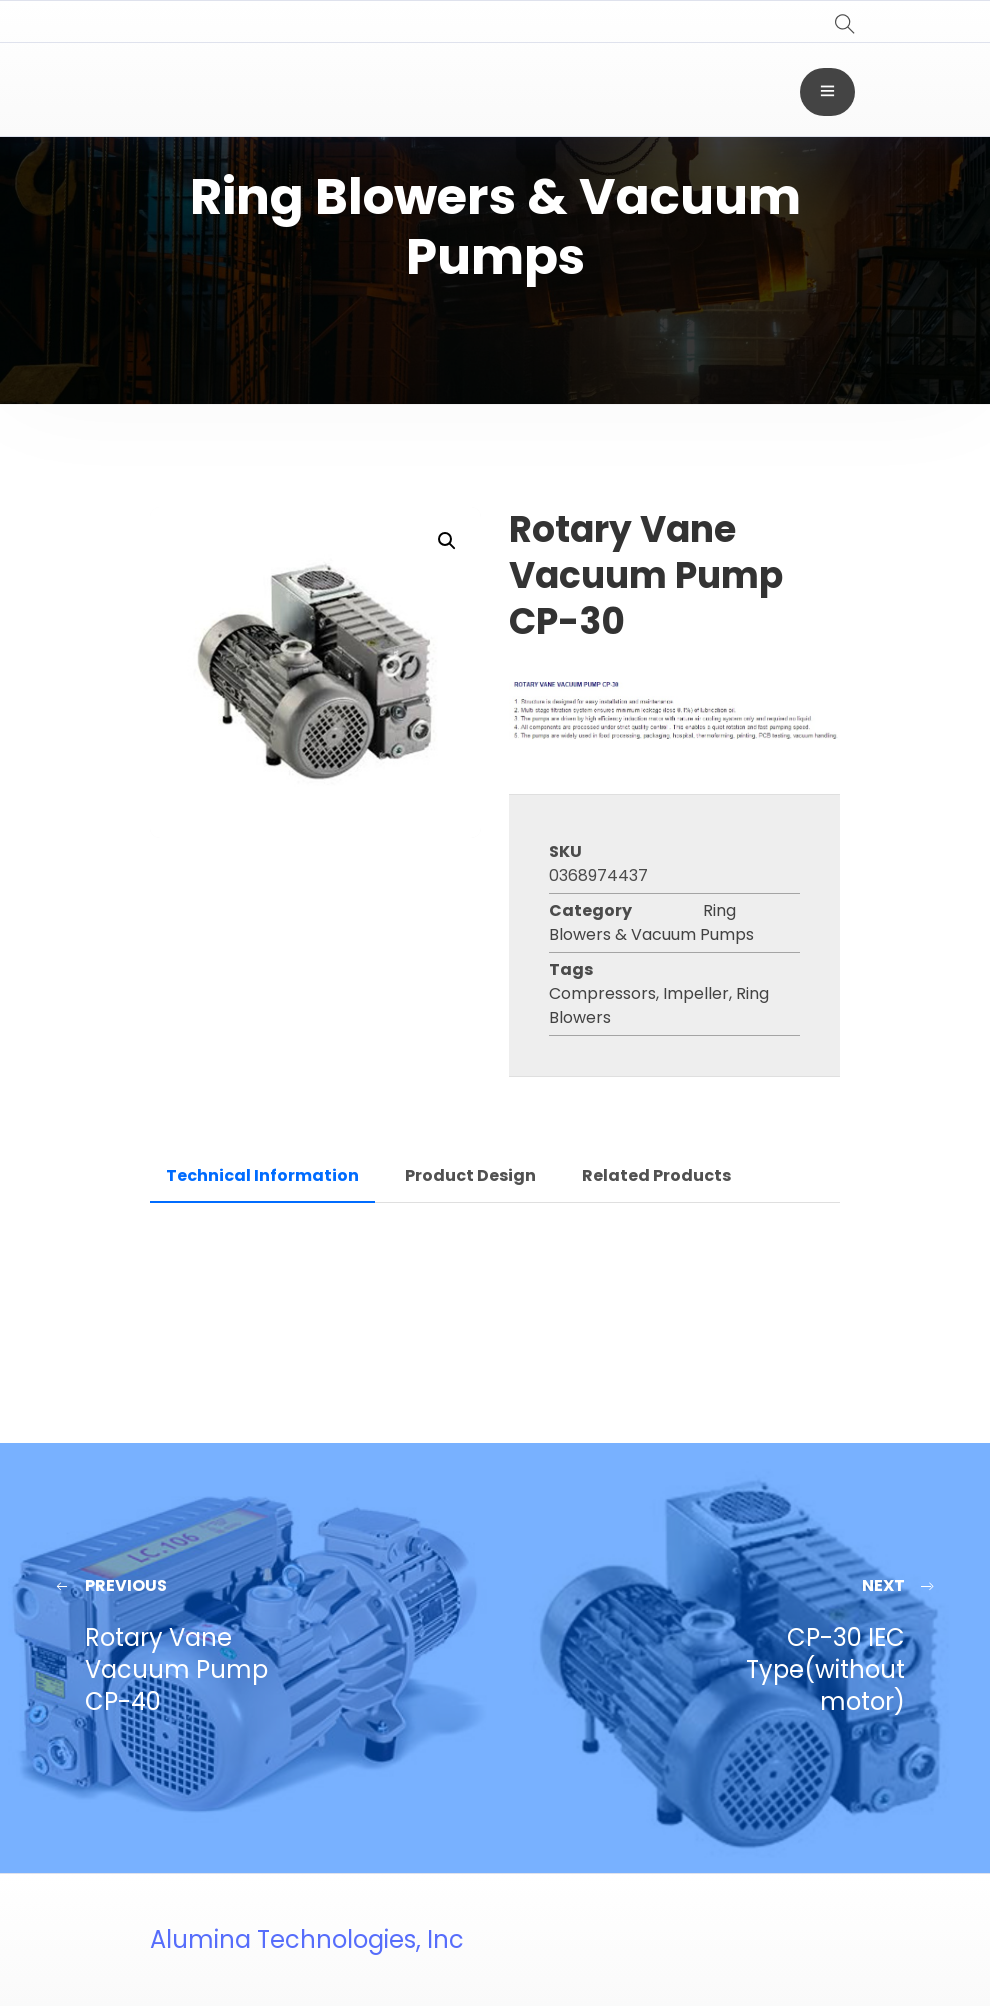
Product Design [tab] (470, 1175)
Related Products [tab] (656, 1175)
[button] (447, 541)
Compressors (602, 993)
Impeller (696, 993)
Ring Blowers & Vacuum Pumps (651, 922)
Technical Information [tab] (262, 1175)
